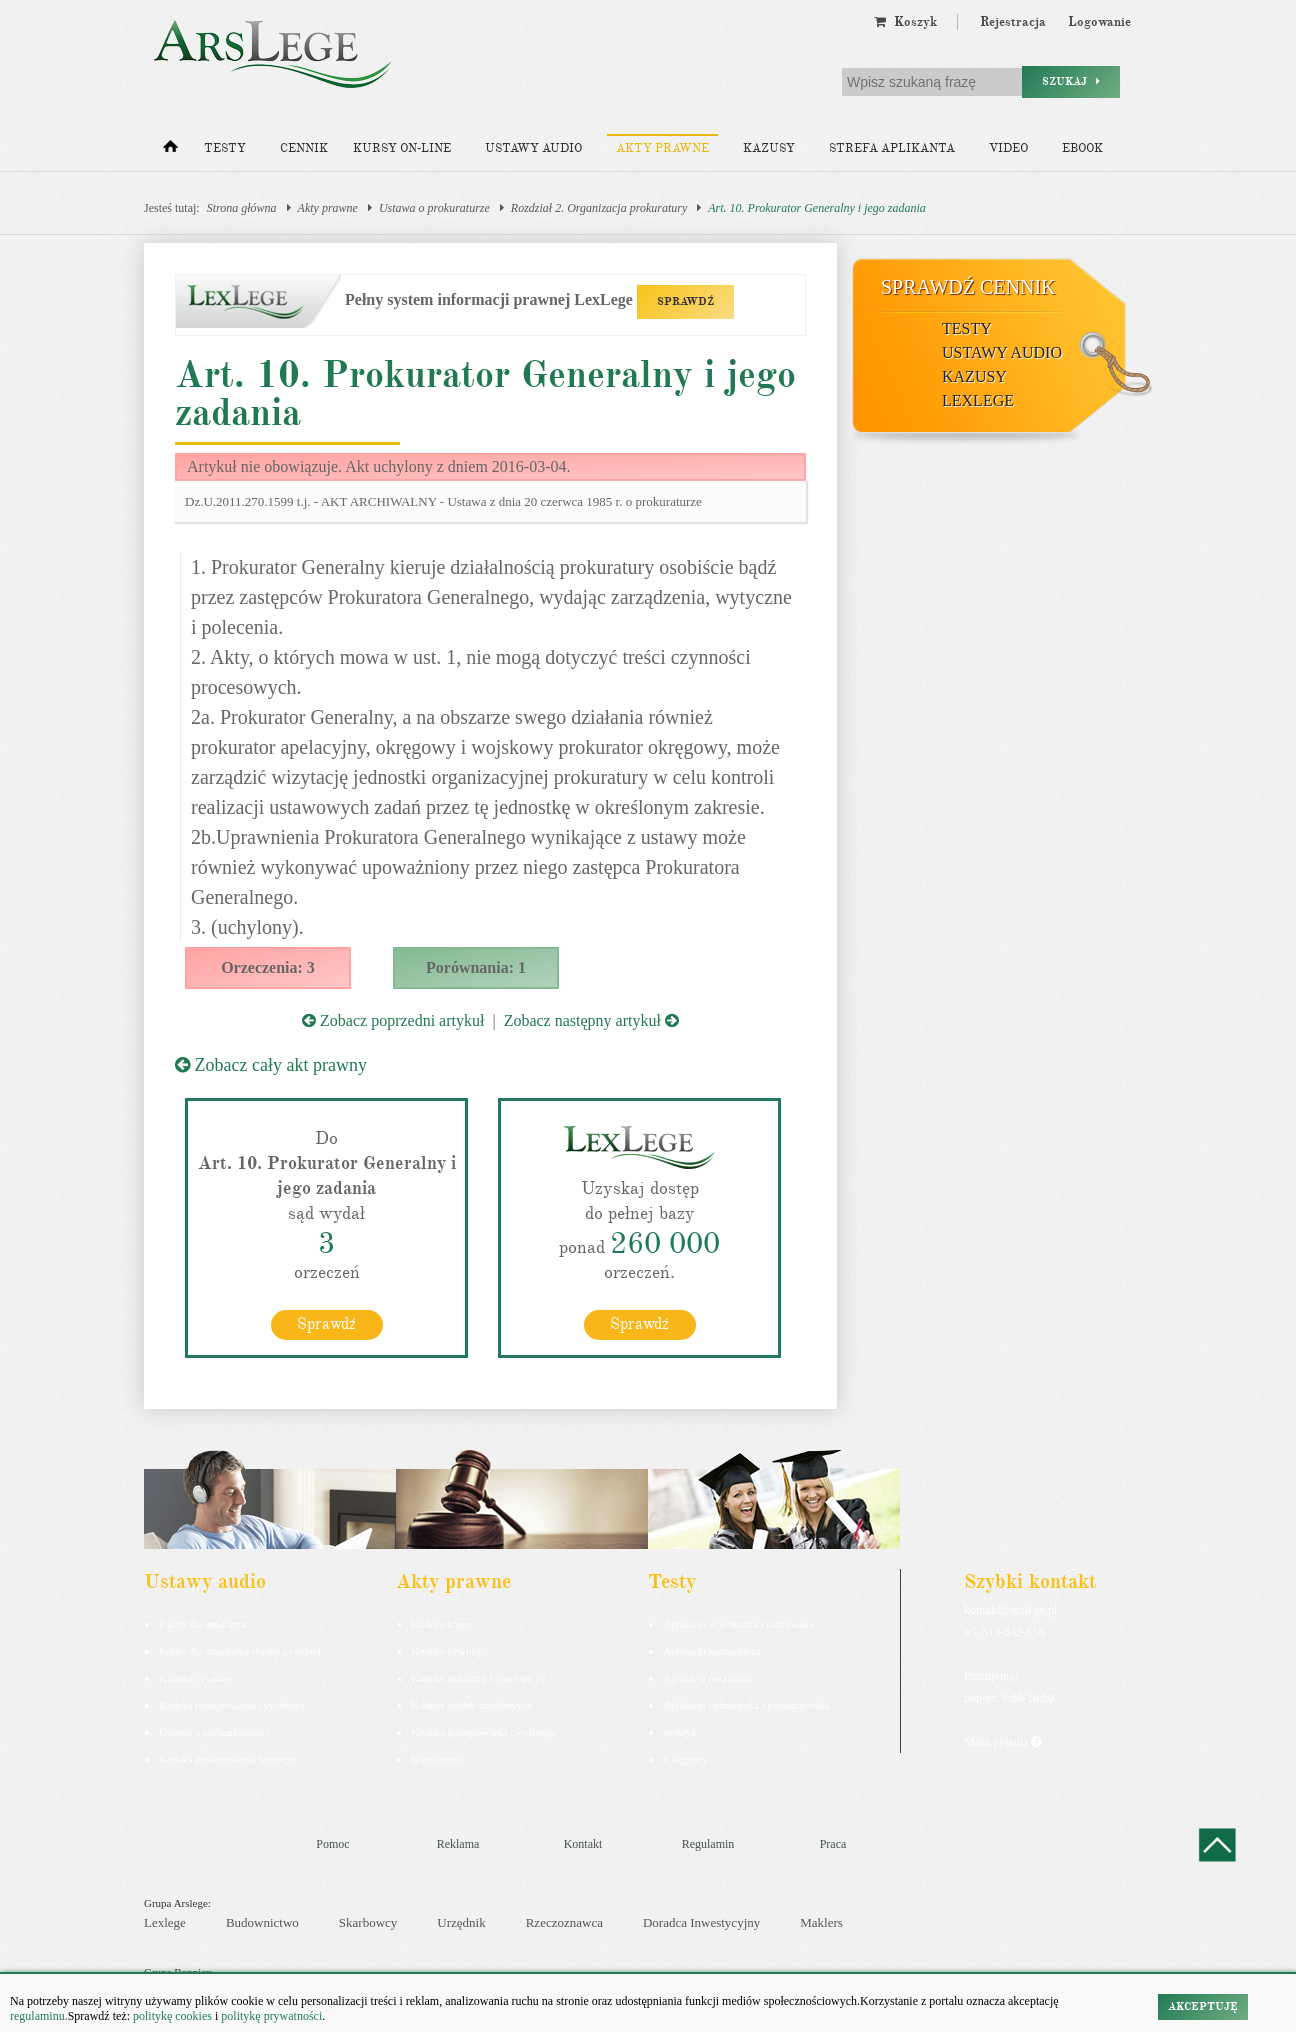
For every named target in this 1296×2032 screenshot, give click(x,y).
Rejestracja (1013, 22)
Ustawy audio (533, 148)
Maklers (821, 1922)
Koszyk (905, 22)
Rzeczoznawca (564, 1922)
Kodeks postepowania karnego (226, 1758)
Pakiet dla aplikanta (202, 1623)
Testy (225, 148)
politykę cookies (172, 2016)
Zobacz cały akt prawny (271, 1065)
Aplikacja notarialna (708, 1677)
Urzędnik (461, 1922)
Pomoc (332, 1843)
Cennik (304, 148)
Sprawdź (326, 1323)
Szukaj (1071, 81)
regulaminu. (39, 2016)
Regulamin (708, 1843)
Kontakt (583, 1843)
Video (1008, 148)
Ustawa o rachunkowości (214, 1731)
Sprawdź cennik (968, 287)
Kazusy (769, 148)
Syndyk (680, 1731)
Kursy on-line (402, 148)
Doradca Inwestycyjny (701, 1922)
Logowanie (1099, 22)
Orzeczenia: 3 (268, 967)
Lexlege (165, 1922)
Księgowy (685, 1758)
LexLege (978, 400)
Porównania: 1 (476, 967)
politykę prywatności (271, 2016)
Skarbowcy (368, 1922)
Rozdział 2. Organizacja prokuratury (599, 208)
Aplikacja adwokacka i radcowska (738, 1623)
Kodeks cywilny (195, 1677)
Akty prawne (662, 148)
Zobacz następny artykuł (591, 1020)
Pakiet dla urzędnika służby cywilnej (240, 1650)
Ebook (1082, 148)
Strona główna (242, 208)
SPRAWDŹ (685, 301)
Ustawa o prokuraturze (434, 208)
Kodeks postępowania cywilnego (231, 1704)
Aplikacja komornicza (711, 1650)
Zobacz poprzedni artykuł (393, 1020)
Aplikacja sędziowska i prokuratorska (746, 1704)
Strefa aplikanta (892, 148)
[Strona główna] (170, 151)
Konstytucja (437, 1758)
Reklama (458, 1843)
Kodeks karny (441, 1623)
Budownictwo (262, 1922)
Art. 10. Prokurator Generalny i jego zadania (817, 208)
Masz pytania (1002, 1741)
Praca (833, 1843)
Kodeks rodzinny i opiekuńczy (478, 1677)
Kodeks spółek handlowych (472, 1704)
